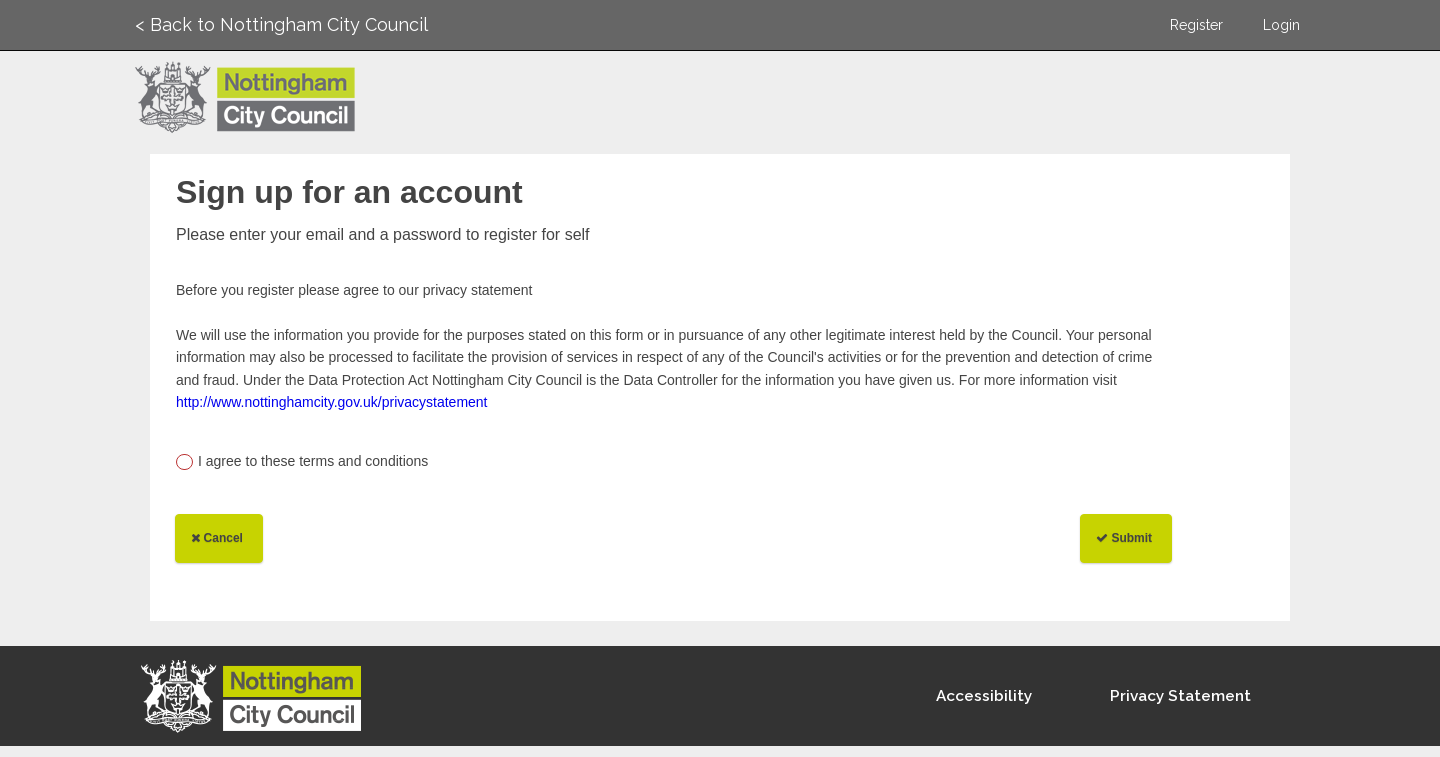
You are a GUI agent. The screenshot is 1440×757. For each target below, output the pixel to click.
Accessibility (984, 696)
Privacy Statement (1180, 696)
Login (1281, 25)
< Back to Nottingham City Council (281, 24)
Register (1196, 25)
